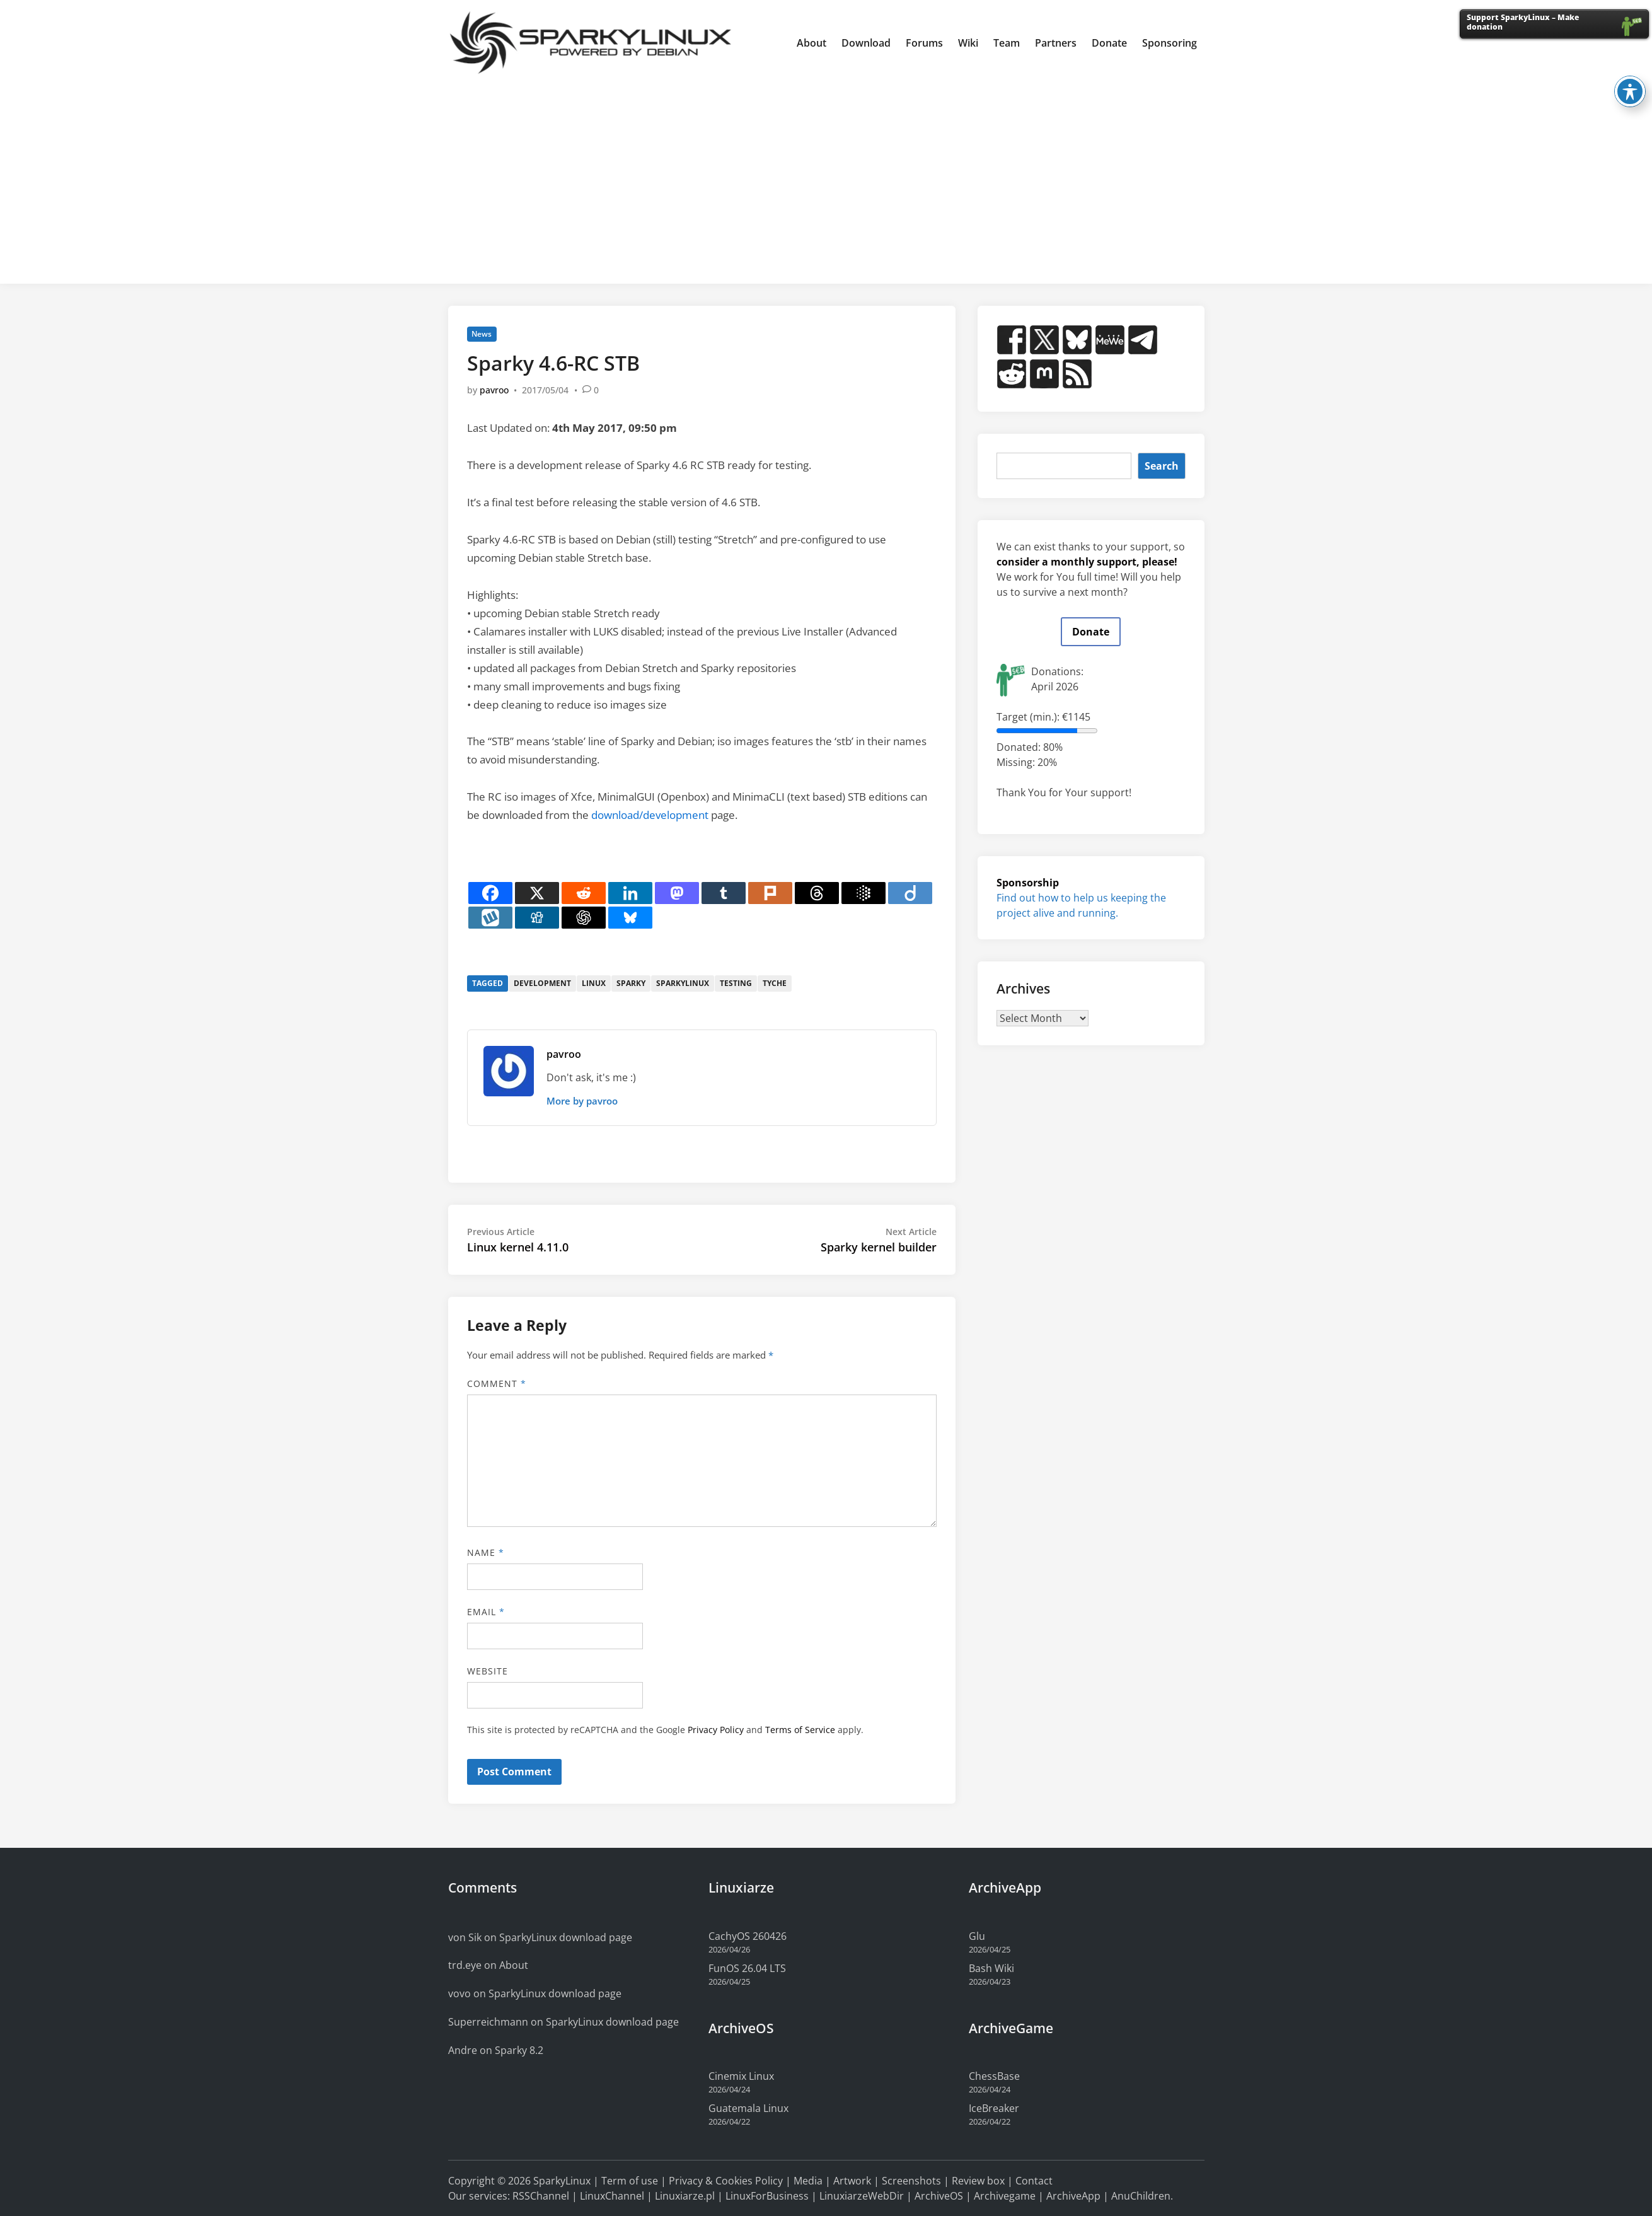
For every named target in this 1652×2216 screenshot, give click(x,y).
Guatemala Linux (748, 2108)
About (811, 43)
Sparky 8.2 (519, 2050)
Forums (924, 43)
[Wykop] (490, 918)
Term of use (629, 2181)
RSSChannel (540, 2196)
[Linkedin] (630, 893)
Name (485, 1552)
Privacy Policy (716, 1730)
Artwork (852, 2181)
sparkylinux (682, 983)
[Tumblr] (724, 893)
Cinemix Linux (741, 2076)
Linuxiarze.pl (685, 2196)
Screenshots (911, 2181)
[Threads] (817, 893)
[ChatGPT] (584, 918)
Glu (977, 1936)
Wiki (968, 43)
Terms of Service (800, 1730)
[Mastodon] (677, 893)
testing (736, 983)
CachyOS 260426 (747, 1936)
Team (1006, 43)
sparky (630, 983)
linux (594, 983)
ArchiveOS (939, 2196)
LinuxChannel (612, 2196)
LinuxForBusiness (767, 2196)
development (542, 983)
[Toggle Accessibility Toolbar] (1630, 76)
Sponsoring (1169, 43)
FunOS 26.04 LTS (747, 1968)
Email (486, 1612)
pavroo (494, 390)
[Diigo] (910, 893)
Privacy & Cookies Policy (726, 2181)
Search (1162, 466)
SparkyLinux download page (565, 1937)
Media (808, 2181)
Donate (1109, 43)
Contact (1034, 2181)
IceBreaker (994, 2108)
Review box (978, 2181)
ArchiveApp (1073, 2196)
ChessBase (994, 2076)
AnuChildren (1140, 2196)
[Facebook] (490, 893)
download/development (649, 815)
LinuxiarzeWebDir (861, 2196)
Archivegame (1005, 2196)
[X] (537, 893)
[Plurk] (770, 893)
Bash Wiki (991, 1968)
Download (866, 43)
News (481, 333)
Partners (1056, 43)
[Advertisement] (826, 179)
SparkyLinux (562, 2181)
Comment (497, 1383)
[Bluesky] (630, 918)
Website (488, 1671)
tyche (775, 983)
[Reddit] (584, 893)
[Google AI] (863, 893)
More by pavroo (582, 1100)
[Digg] (537, 918)
